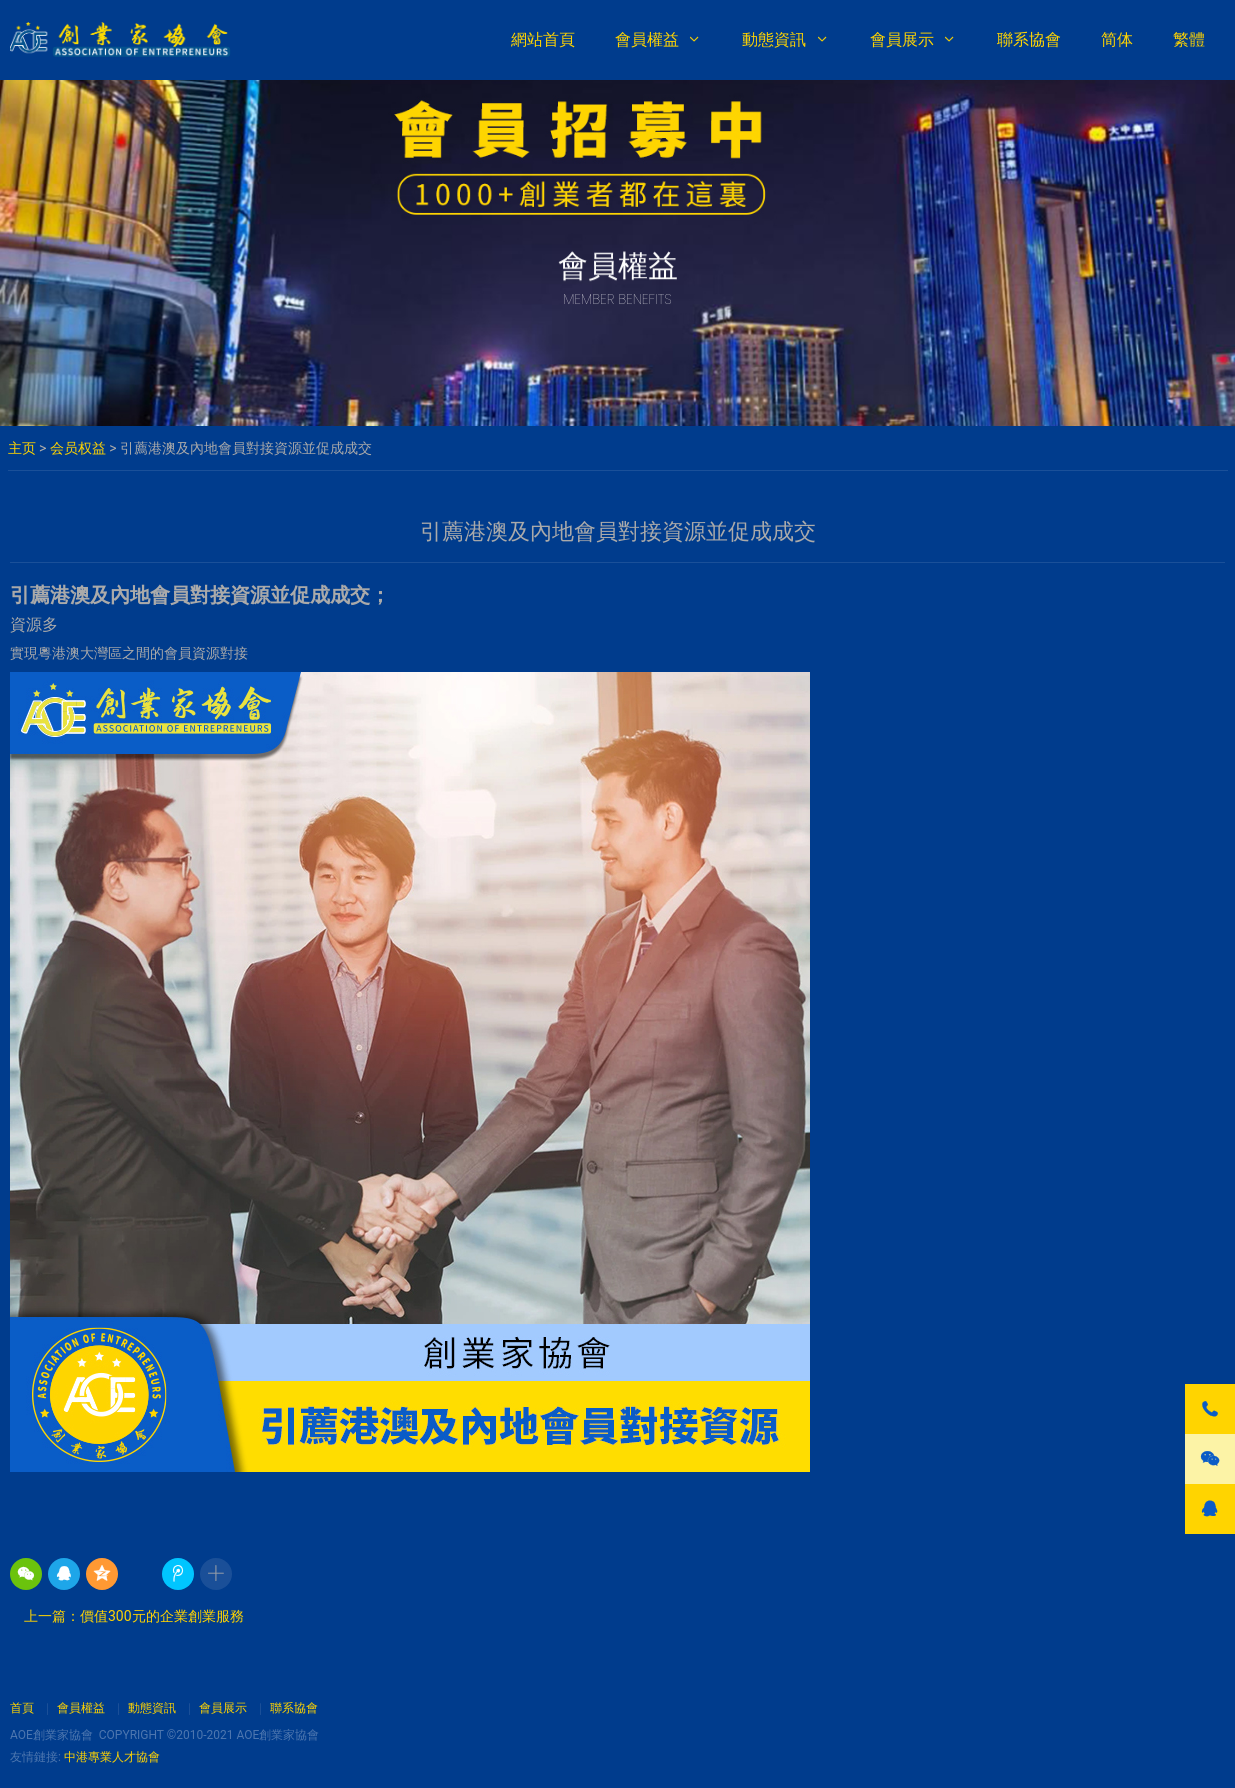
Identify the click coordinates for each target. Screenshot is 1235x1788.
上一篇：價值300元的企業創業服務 (130, 1616)
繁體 (1189, 39)
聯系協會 (1029, 39)
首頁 (22, 1708)
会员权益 (78, 448)
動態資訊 (774, 39)
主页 (22, 448)
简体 (1117, 39)
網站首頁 (543, 39)
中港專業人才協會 (112, 1757)
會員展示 (902, 39)
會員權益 (647, 39)
